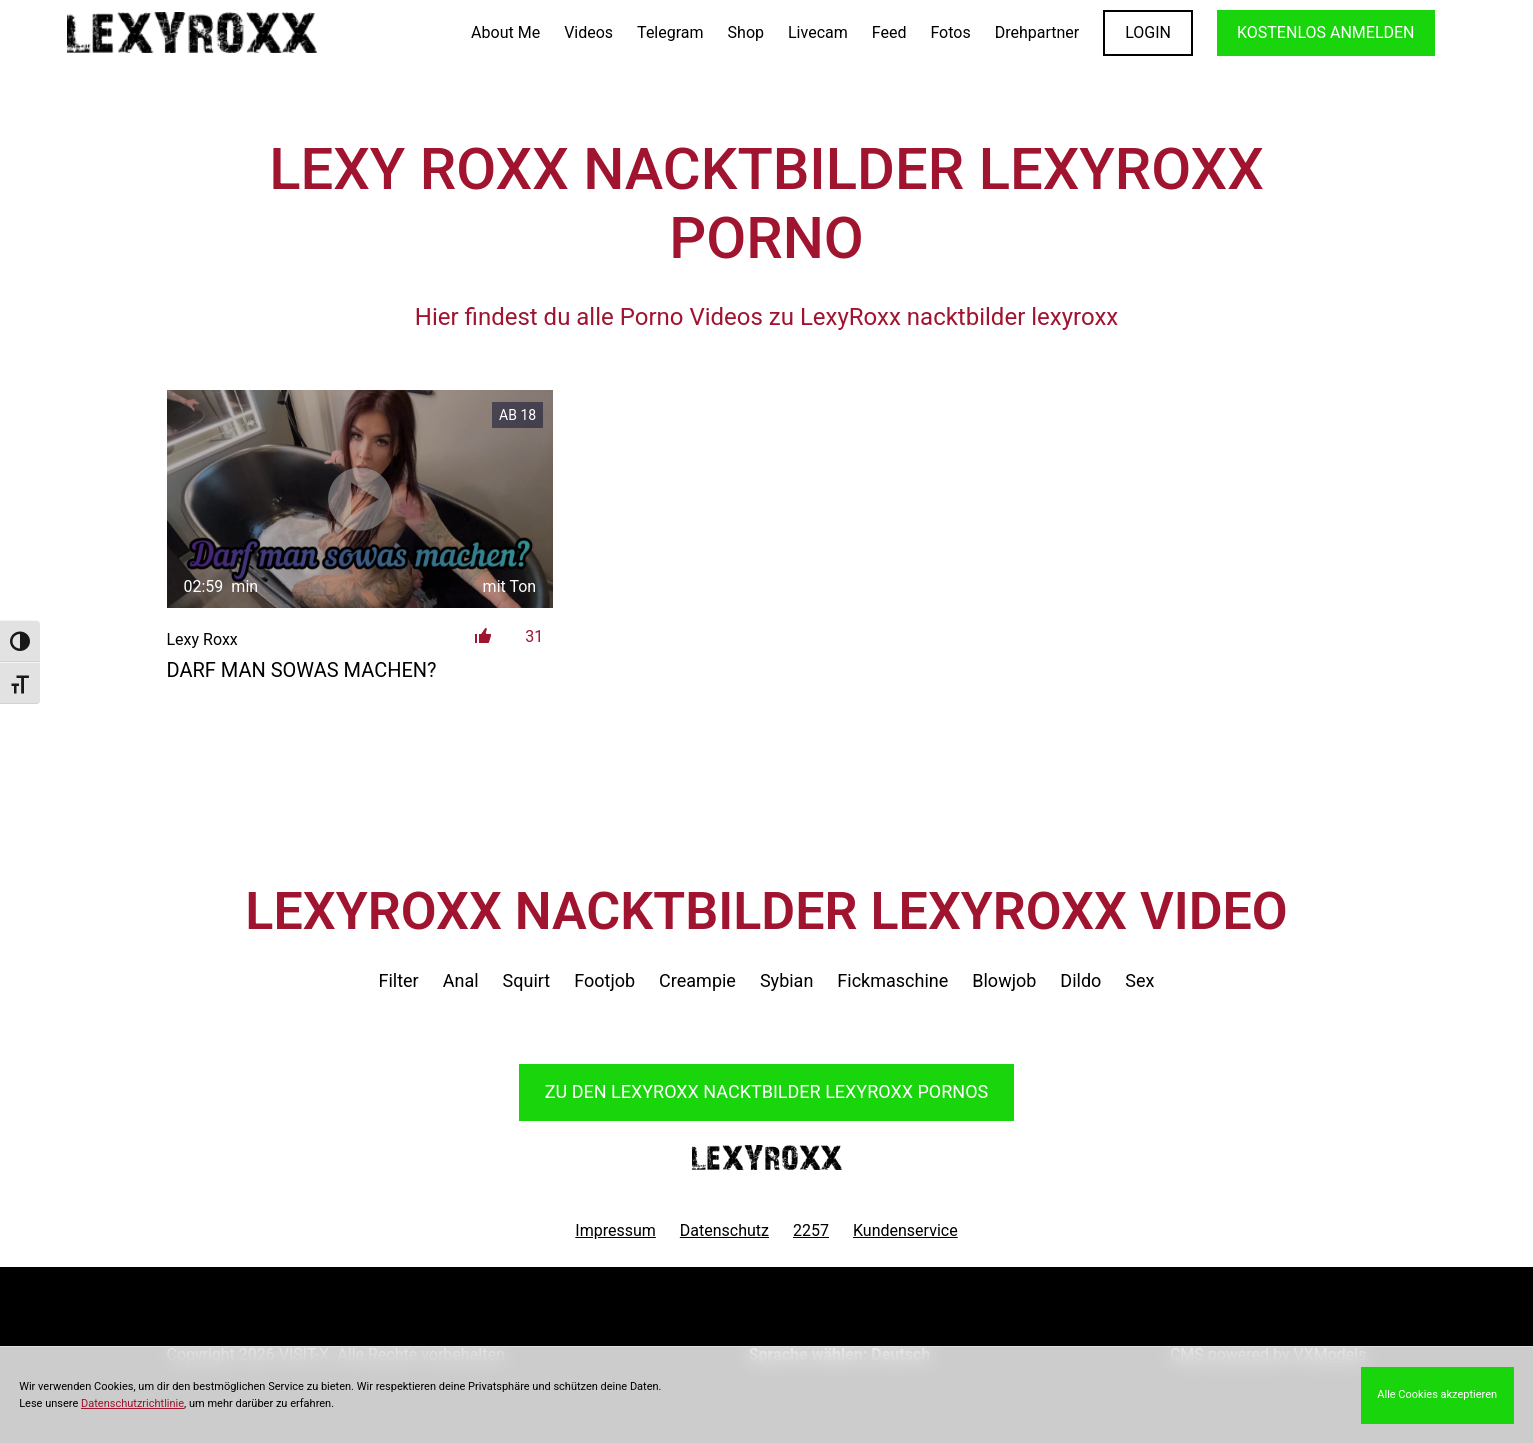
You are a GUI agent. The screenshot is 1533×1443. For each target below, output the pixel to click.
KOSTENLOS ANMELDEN (1325, 32)
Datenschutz (724, 1230)
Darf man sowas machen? (302, 670)
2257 (811, 1230)
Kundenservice (905, 1230)
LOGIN (1148, 32)
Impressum (615, 1230)
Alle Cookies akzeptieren (1437, 1394)
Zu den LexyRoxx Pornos (767, 1091)
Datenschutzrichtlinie (132, 1403)
